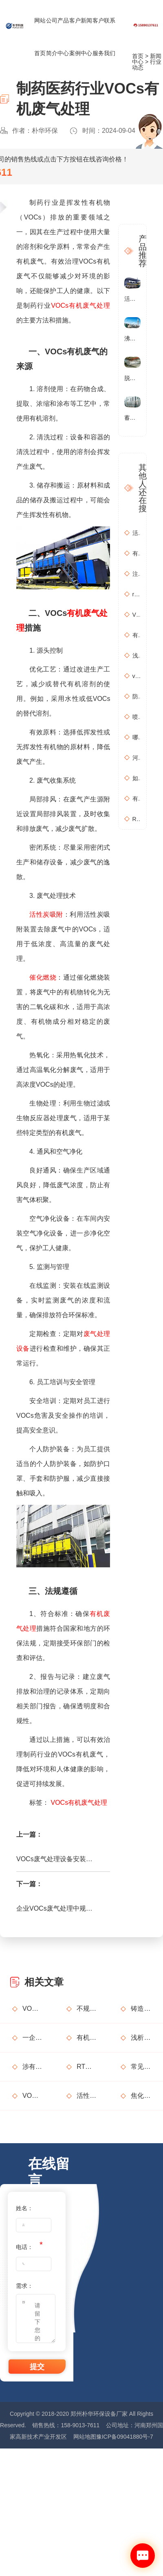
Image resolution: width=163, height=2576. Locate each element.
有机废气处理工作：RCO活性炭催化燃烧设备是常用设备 (136, 798)
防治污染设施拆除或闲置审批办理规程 (136, 696)
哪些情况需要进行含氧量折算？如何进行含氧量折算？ (136, 737)
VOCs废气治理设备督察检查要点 (32, 2095)
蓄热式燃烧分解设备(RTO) (132, 417)
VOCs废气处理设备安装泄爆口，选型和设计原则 (56, 1858)
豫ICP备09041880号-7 (124, 2436)
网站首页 (40, 36)
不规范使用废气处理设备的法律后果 (86, 2008)
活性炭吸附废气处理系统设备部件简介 (86, 2095)
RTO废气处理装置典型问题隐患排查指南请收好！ (86, 2066)
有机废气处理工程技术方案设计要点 (136, 635)
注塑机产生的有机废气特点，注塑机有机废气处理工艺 (136, 574)
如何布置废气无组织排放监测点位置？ (136, 778)
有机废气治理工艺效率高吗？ (136, 553)
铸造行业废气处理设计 (140, 2008)
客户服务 (98, 36)
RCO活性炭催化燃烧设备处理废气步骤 (136, 819)
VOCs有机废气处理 (80, 305)
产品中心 (63, 36)
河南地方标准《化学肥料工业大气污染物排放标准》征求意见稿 (136, 757)
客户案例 (75, 36)
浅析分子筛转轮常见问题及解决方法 (136, 655)
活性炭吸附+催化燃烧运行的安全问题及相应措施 (136, 533)
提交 (37, 2367)
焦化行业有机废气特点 (140, 2095)
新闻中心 (86, 36)
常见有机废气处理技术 (140, 2066)
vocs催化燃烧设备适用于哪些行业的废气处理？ (136, 676)
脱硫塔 (132, 378)
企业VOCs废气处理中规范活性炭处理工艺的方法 (56, 1908)
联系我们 (109, 36)
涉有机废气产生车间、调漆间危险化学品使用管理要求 (32, 2066)
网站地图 (84, 2436)
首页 (137, 56)
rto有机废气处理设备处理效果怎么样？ (136, 594)
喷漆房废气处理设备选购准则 (136, 717)
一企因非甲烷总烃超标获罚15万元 (32, 2037)
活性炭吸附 (46, 914)
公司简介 (51, 36)
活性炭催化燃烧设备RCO (132, 298)
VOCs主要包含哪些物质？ (136, 614)
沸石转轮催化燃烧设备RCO (132, 338)
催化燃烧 (42, 977)
